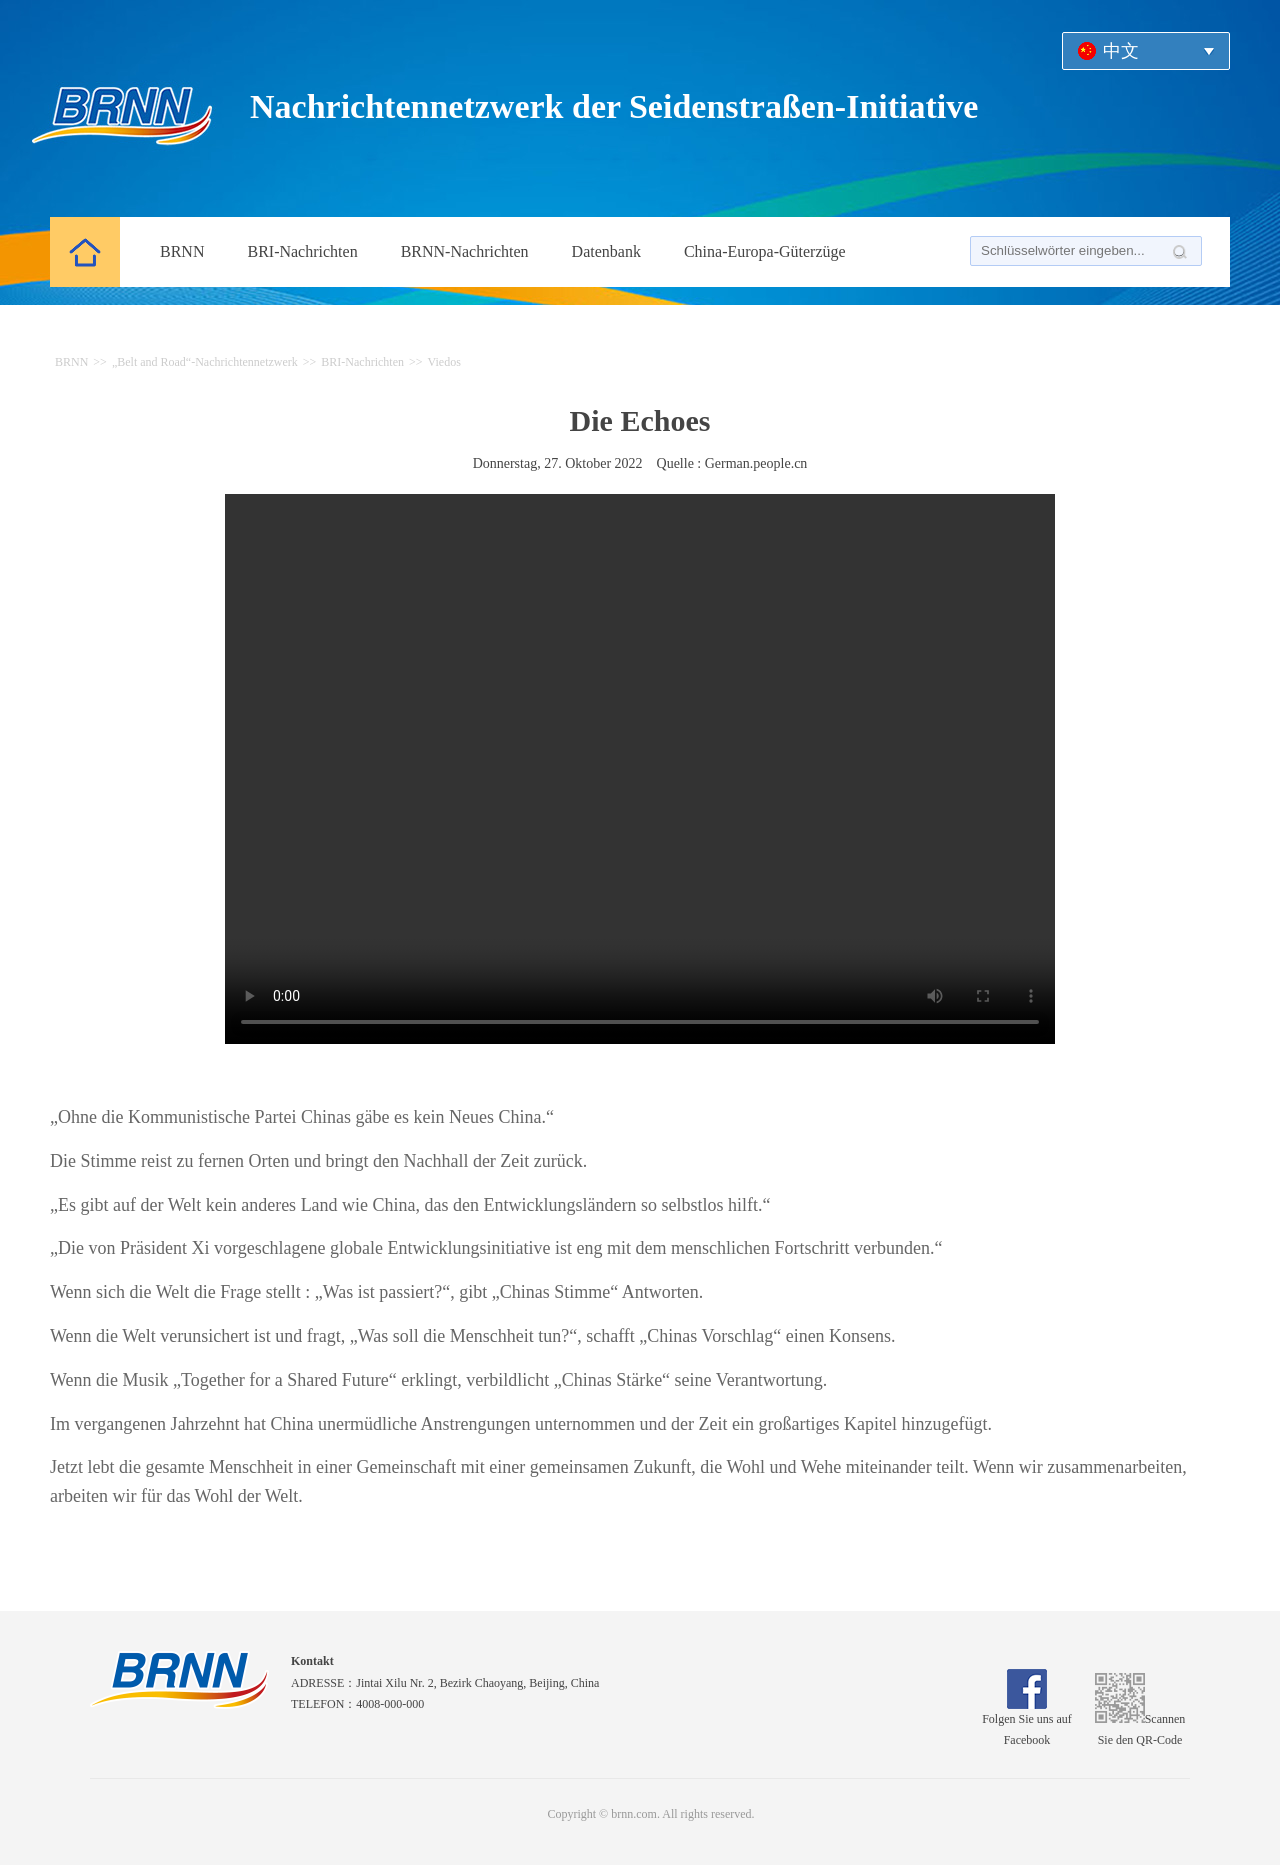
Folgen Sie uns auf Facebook (1027, 1723)
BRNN (182, 251)
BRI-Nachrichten (302, 251)
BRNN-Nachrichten (465, 251)
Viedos (444, 362)
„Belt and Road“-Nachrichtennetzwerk (205, 362)
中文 (1121, 51)
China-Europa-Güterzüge (765, 251)
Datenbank (606, 251)
